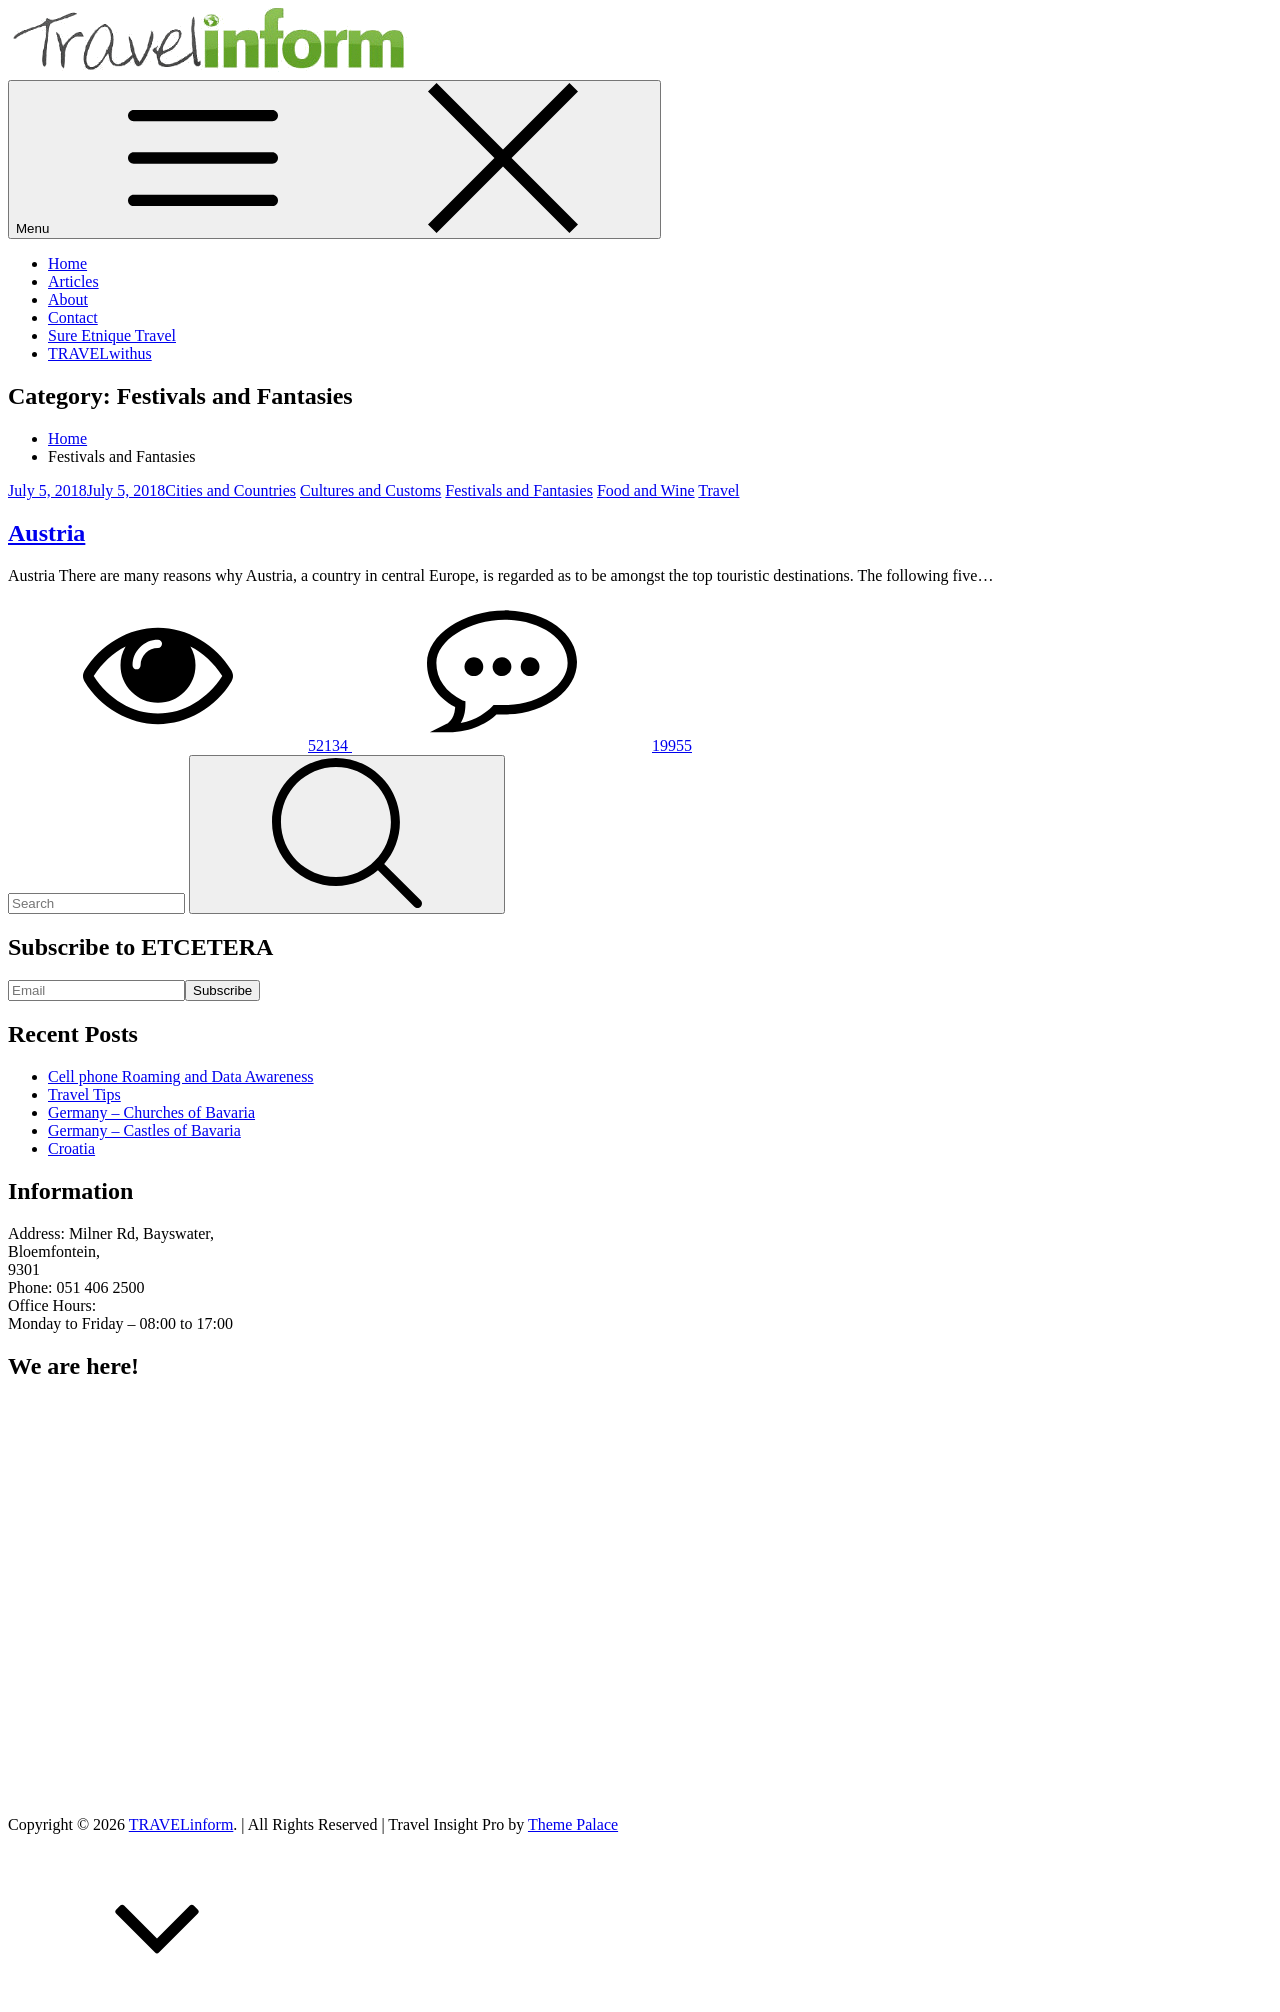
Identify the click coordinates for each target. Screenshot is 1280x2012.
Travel (718, 490)
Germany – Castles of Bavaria (144, 1130)
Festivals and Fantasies (519, 490)
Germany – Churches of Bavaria (151, 1112)
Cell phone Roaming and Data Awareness (181, 1076)
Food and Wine (646, 490)
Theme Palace (573, 1824)
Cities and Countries (230, 490)
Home (67, 263)
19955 (522, 745)
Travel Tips (84, 1094)
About (68, 299)
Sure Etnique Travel (112, 335)
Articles (73, 281)
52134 (180, 745)
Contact (73, 317)
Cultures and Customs (370, 490)
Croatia (71, 1148)
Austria (46, 533)
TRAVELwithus (100, 353)
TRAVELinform (181, 1824)
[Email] (96, 990)
